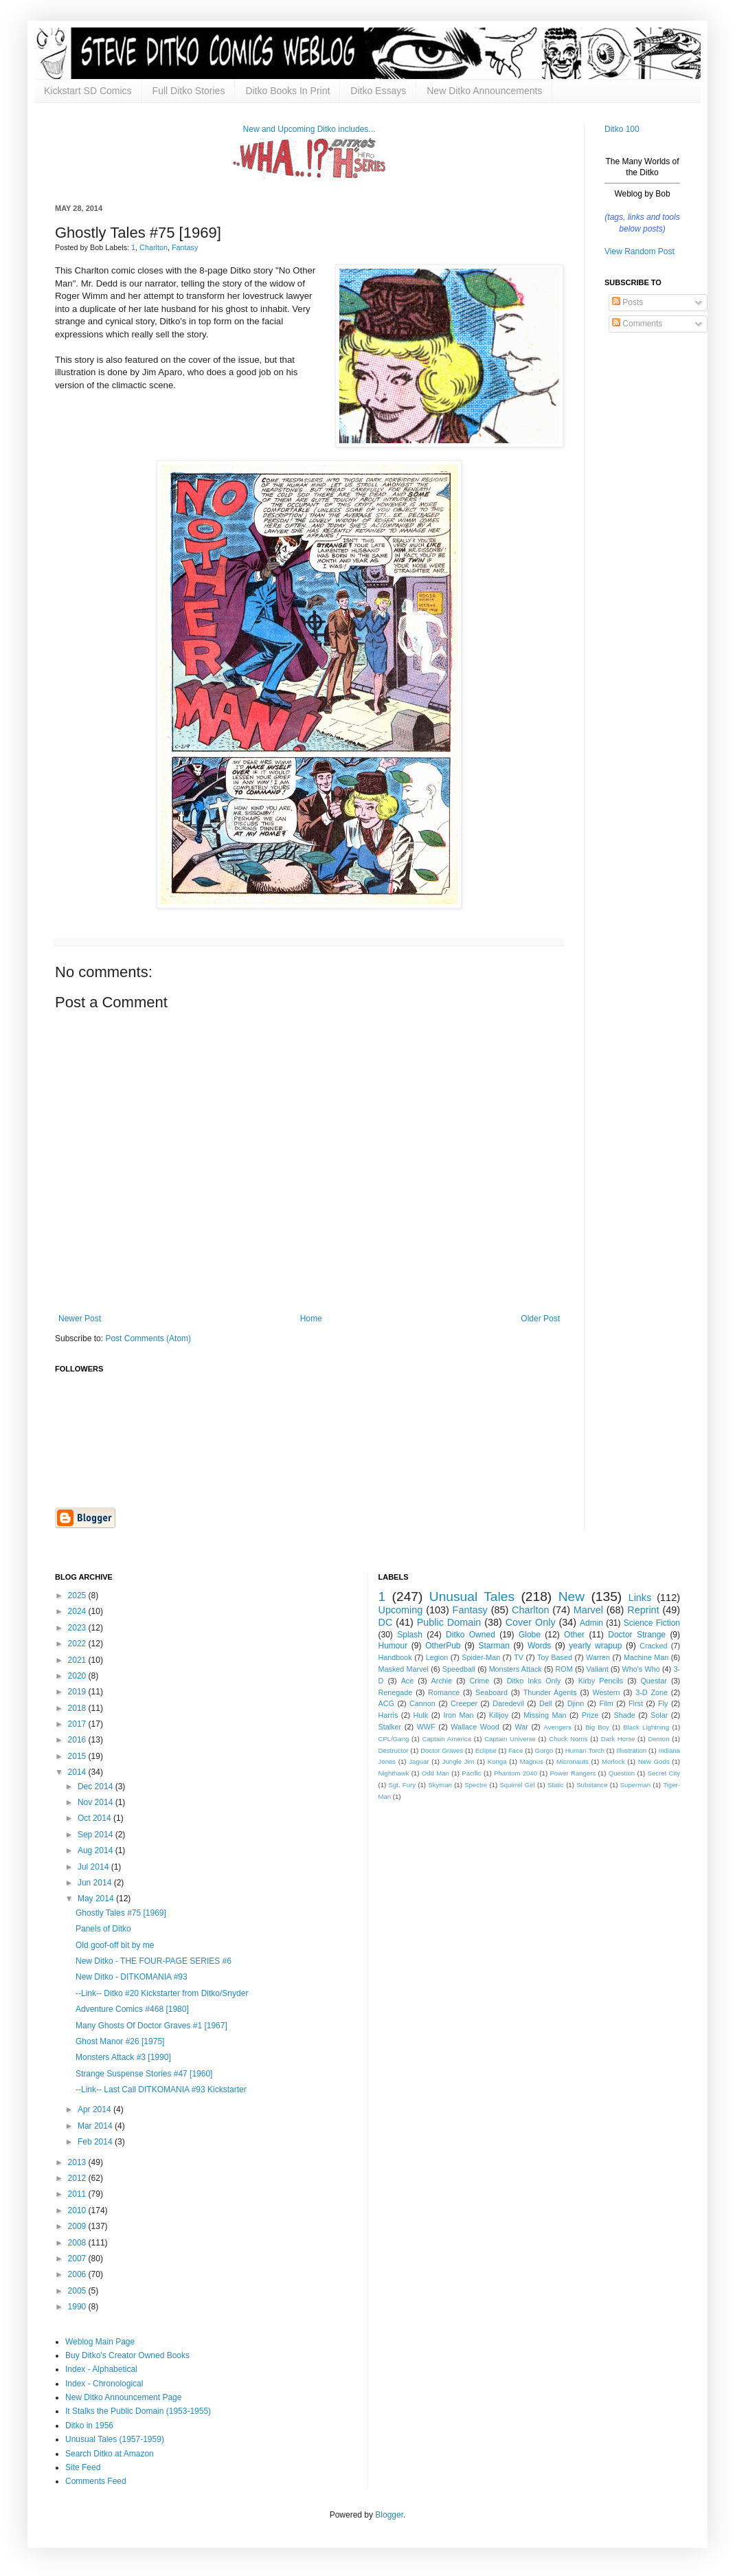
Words (539, 1645)
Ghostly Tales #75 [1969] (121, 1913)
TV (518, 1657)
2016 (78, 1740)
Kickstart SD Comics (88, 90)
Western (606, 1692)
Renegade (395, 1692)
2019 (78, 1691)
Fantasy (185, 247)
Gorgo (544, 1750)
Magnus (531, 1761)
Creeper (464, 1703)
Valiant (598, 1669)
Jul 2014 (94, 1867)
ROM (564, 1669)
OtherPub (442, 1645)
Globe (530, 1634)
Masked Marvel (403, 1669)
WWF (426, 1727)
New (571, 1596)
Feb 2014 (96, 2142)
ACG (386, 1703)
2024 (78, 1611)
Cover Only (531, 1622)
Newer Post (79, 1318)
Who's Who (641, 1669)
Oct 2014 (95, 1818)
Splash (409, 1634)
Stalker (390, 1727)
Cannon (422, 1703)
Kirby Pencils (600, 1681)
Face (515, 1750)
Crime (480, 1681)
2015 (78, 1756)
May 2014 (97, 1898)
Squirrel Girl (516, 1785)
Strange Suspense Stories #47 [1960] (144, 2074)
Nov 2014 (96, 1802)
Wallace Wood (475, 1727)
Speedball (458, 1669)
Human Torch (584, 1750)
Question (622, 1773)
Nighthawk (393, 1773)
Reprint (643, 1609)
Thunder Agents (550, 1692)
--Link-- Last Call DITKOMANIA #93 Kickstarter (161, 2089)
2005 (78, 2291)
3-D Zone (651, 1692)
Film (606, 1703)
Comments (637, 323)
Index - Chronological (104, 2383)
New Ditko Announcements (484, 90)
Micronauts (572, 1761)
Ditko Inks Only (534, 1681)
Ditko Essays (378, 90)
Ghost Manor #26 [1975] (120, 2041)
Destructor (393, 1750)
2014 (78, 1772)
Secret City (664, 1773)
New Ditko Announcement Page (123, 2397)
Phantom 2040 (515, 1773)
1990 (78, 2306)
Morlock (613, 1761)
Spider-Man (481, 1657)
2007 (78, 2258)
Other (574, 1634)
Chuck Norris (568, 1739)
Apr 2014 (95, 2109)
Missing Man (544, 1715)
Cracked (653, 1646)
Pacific (471, 1773)
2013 (78, 2162)
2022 (78, 1643)
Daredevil (508, 1703)
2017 (78, 1724)
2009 (78, 2226)
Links (640, 1597)
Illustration (631, 1750)
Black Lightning (646, 1727)
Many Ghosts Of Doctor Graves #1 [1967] (151, 2025)
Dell (545, 1703)
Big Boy (597, 1727)
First (636, 1703)
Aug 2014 (96, 1850)
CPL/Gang (393, 1739)
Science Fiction (652, 1623)
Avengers (557, 1727)
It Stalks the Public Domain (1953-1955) (138, 2411)
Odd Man (435, 1773)
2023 (78, 1628)
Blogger (389, 2515)
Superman (635, 1785)
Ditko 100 (622, 129)
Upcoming (400, 1609)
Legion (437, 1657)
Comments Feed (95, 2481)
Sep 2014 (96, 1834)
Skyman (440, 1785)
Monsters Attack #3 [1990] (123, 2057)
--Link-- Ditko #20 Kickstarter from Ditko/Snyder (162, 1993)
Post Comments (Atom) (148, 1338)
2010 (78, 2210)
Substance (591, 1785)
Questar (653, 1681)
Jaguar (419, 1761)
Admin (591, 1623)
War (521, 1727)
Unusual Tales (471, 1596)
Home (311, 1318)
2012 (78, 2178)
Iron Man (458, 1715)
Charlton (153, 247)
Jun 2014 (96, 1883)
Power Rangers (573, 1773)
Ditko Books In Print (287, 90)
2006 (78, 2274)
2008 (78, 2243)
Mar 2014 (96, 2126)
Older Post (540, 1318)
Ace (407, 1681)
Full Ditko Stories (188, 90)
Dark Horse (618, 1739)
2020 (78, 1676)
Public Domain (449, 1622)
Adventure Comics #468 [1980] (132, 2009)
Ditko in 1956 (89, 2425)
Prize (590, 1715)
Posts (627, 302)
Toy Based (554, 1657)
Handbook (395, 1657)
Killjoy (498, 1715)
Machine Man (646, 1657)
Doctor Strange (637, 1634)
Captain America (446, 1739)
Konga (497, 1761)
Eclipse (486, 1750)
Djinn (576, 1703)
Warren (598, 1657)
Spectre (475, 1785)
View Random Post (639, 251)
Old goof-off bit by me (115, 1945)
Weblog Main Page (100, 2342)
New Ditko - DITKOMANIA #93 (132, 1977)
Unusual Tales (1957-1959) (114, 2439)
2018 (78, 1708)
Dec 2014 (96, 1786)
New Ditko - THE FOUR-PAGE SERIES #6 (153, 1961)
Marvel (588, 1609)
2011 (78, 2194)
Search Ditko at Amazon (109, 2454)
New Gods (654, 1761)
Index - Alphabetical (101, 2369)
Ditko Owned (470, 1634)
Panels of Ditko (103, 1929)
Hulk (421, 1715)
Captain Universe (510, 1739)
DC (385, 1622)
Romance (444, 1692)
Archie (442, 1681)
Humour (393, 1645)
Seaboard (491, 1692)
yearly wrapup (595, 1645)
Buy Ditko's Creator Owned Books (127, 2355)
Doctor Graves (441, 1750)
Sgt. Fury (402, 1785)
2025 (78, 1595)
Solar (659, 1715)
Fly (663, 1703)
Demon (659, 1739)
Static (555, 1785)
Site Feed (82, 2467)
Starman (494, 1645)
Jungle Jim (458, 1761)
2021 (78, 1660)
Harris (388, 1715)
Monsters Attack (515, 1669)
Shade (624, 1715)
